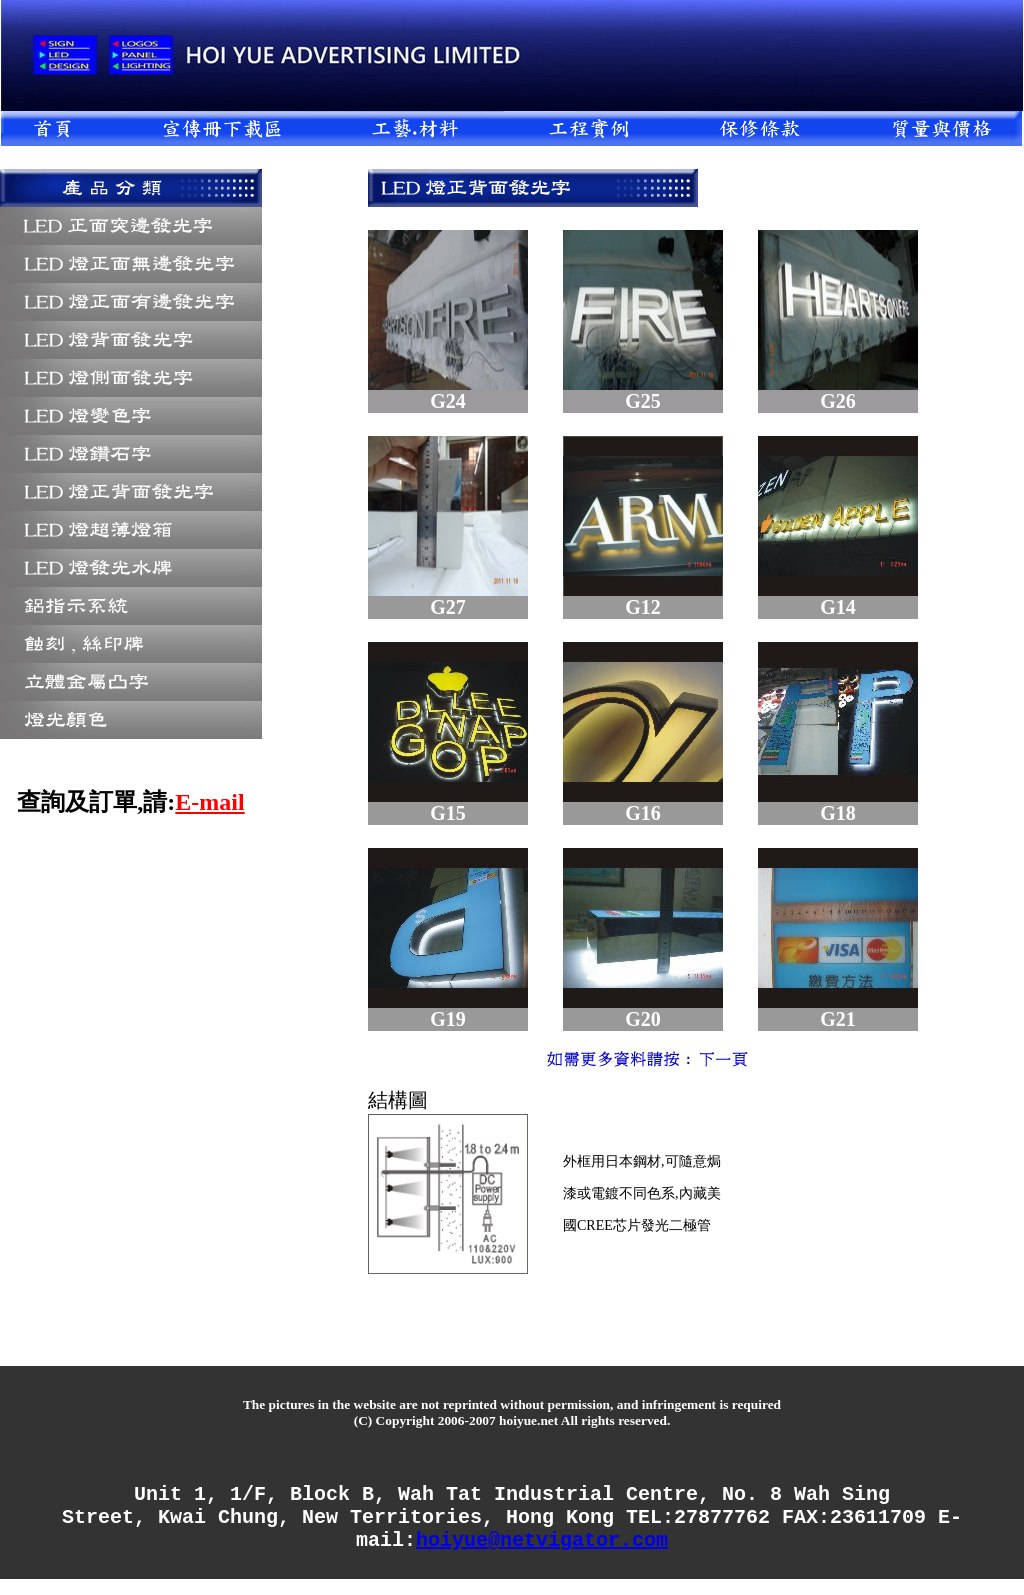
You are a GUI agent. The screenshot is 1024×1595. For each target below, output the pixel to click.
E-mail (209, 802)
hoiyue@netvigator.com (542, 1554)
